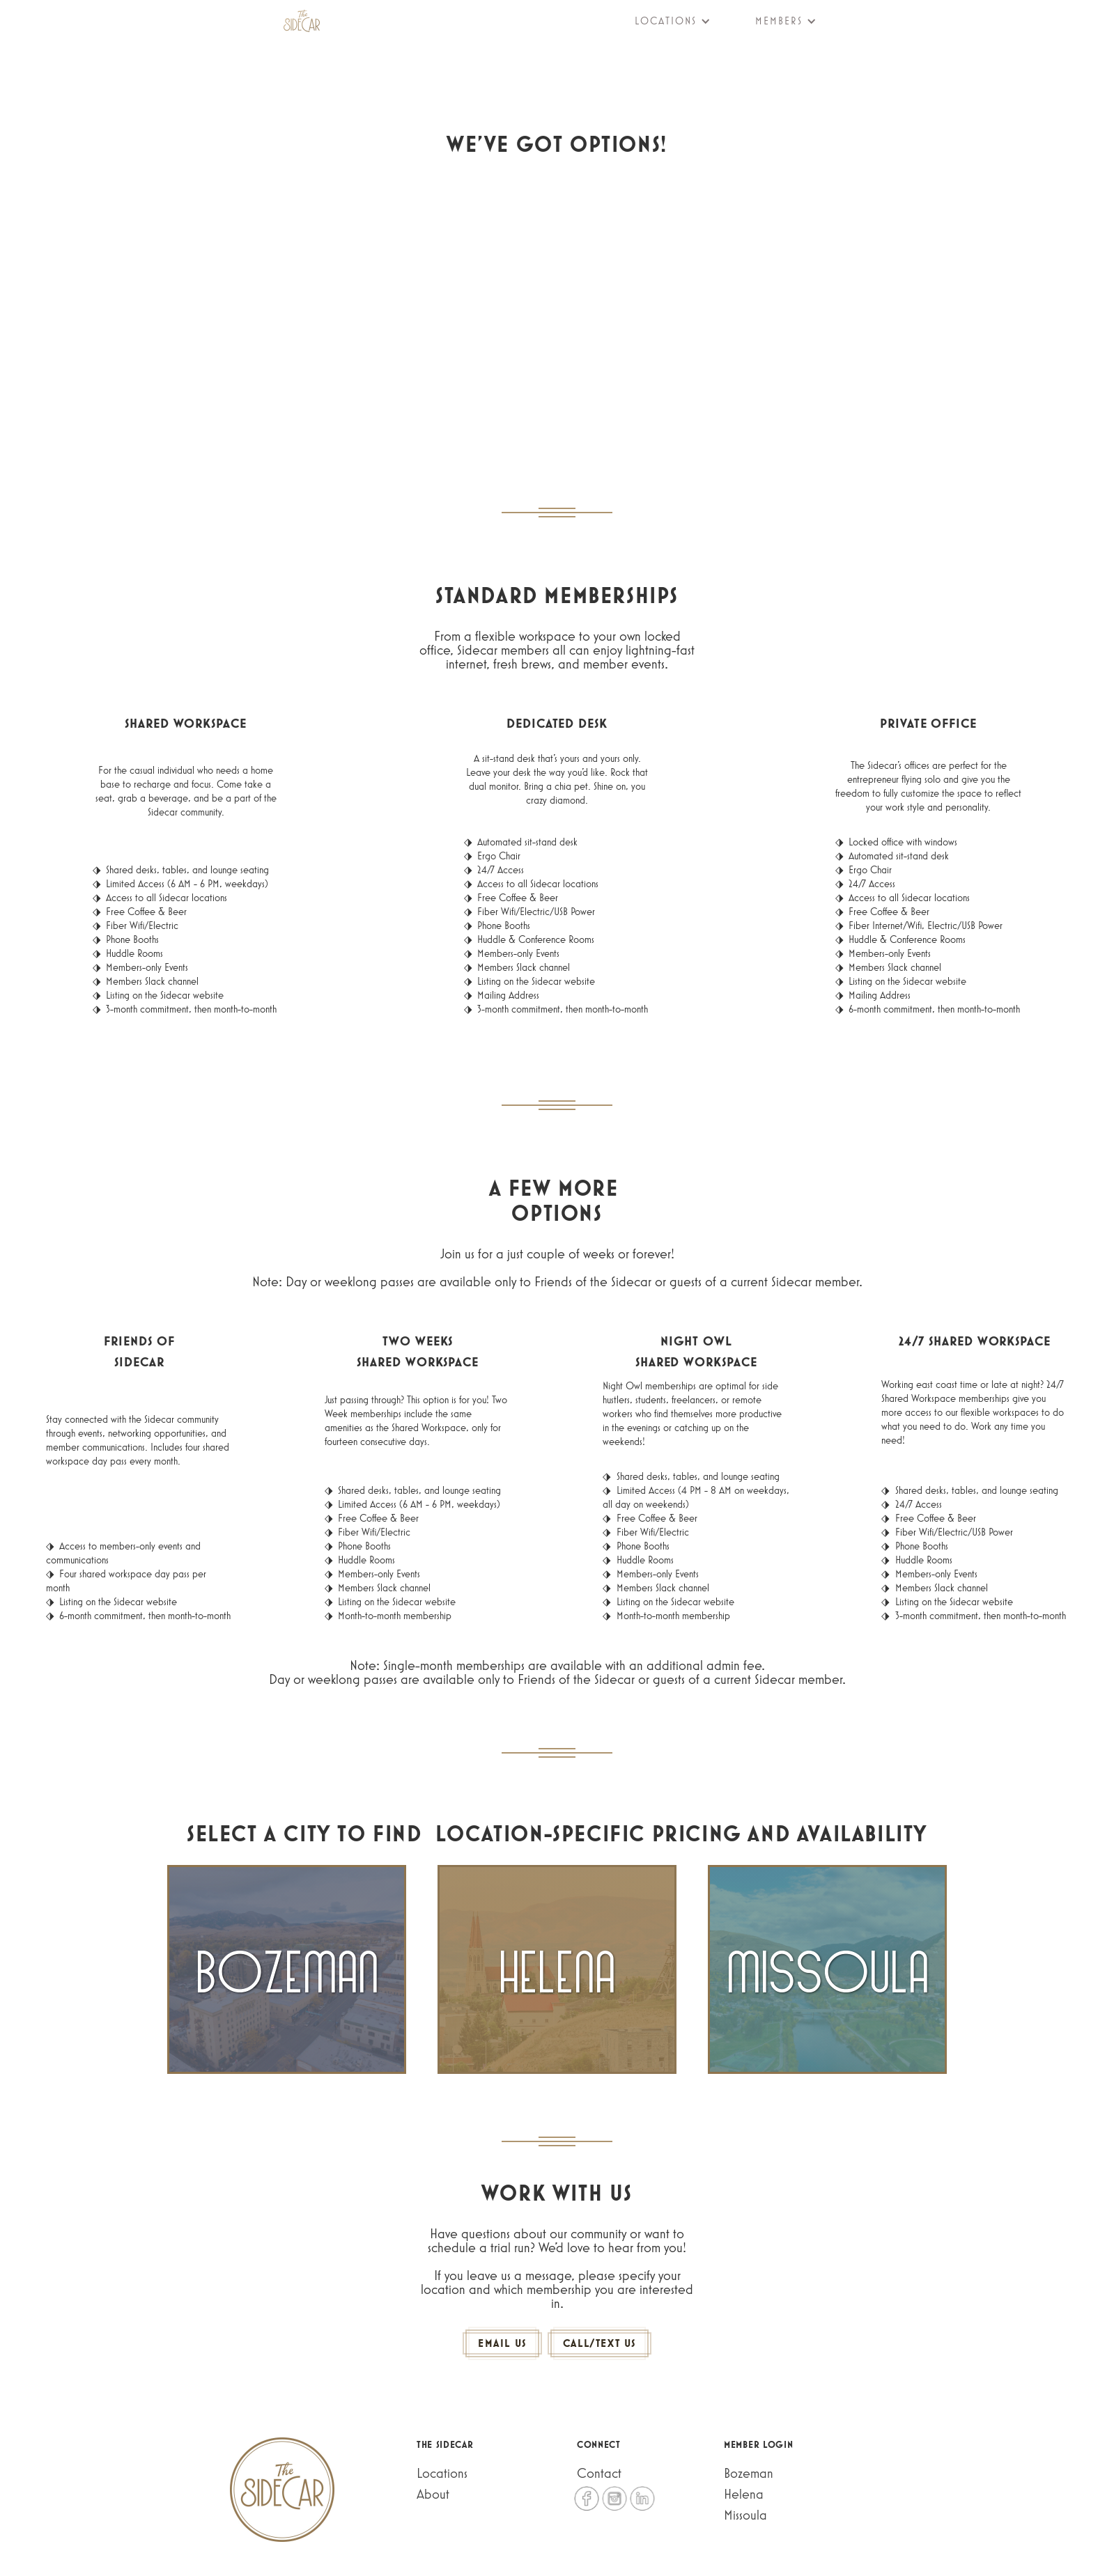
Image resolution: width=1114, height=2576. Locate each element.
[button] (664, 21)
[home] (302, 21)
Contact (599, 2473)
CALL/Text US (599, 2343)
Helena (744, 2494)
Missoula (745, 2515)
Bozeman (748, 2473)
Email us (502, 2343)
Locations (442, 2473)
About (433, 2494)
